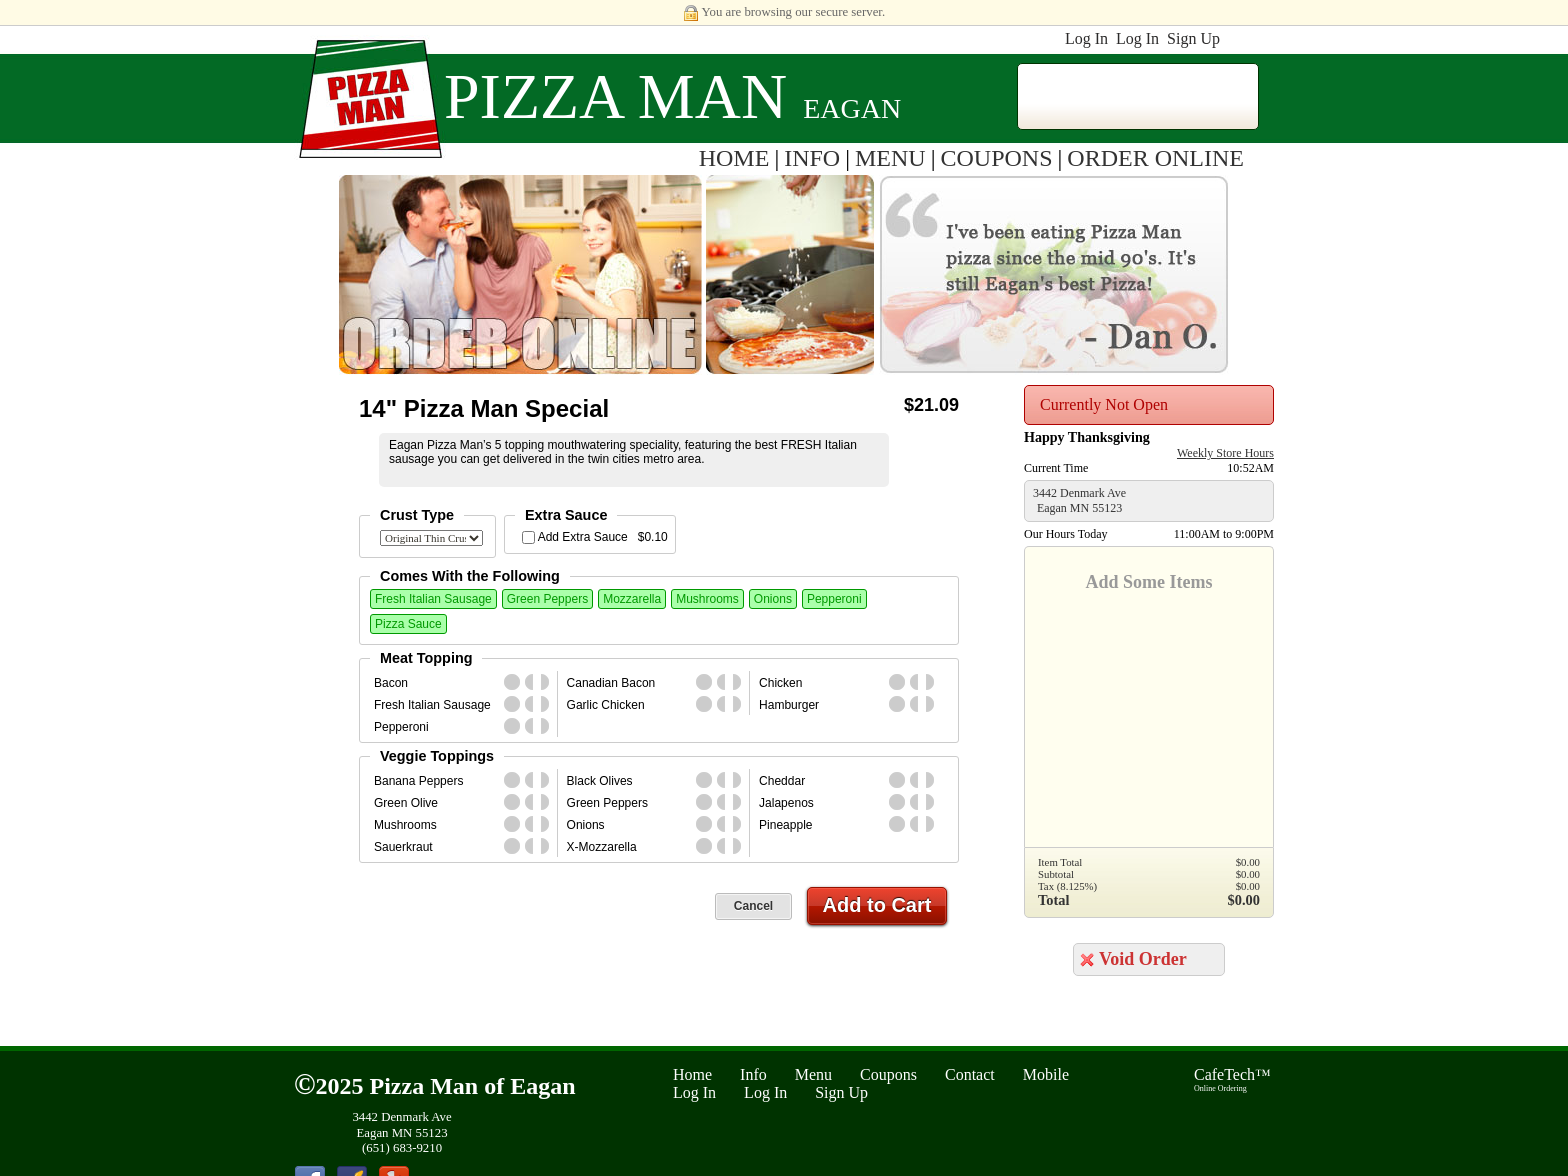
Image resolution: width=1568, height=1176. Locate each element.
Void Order (1143, 959)
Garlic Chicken (606, 705)
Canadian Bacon (611, 683)
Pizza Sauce (408, 624)
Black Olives (600, 781)
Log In (1086, 38)
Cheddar (782, 781)
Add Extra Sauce (583, 537)
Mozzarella (632, 599)
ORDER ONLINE (1155, 158)
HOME (734, 158)
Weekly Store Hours (1225, 453)
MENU (890, 158)
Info (753, 1074)
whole (512, 682)
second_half (549, 682)
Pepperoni (834, 599)
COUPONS (997, 158)
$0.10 (653, 537)
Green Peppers (547, 599)
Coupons (888, 1074)
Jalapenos (786, 803)
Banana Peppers (418, 781)
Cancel (753, 906)
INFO (812, 158)
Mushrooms (707, 599)
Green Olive (406, 803)
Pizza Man (615, 96)
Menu (813, 1074)
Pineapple (785, 825)
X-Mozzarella (602, 847)
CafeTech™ (1232, 1079)
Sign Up (1193, 38)
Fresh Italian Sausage (433, 599)
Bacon (391, 683)
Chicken (780, 683)
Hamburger (789, 705)
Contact (970, 1074)
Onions (773, 599)
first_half (533, 682)
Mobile (1046, 1074)
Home (692, 1074)
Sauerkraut (403, 847)
